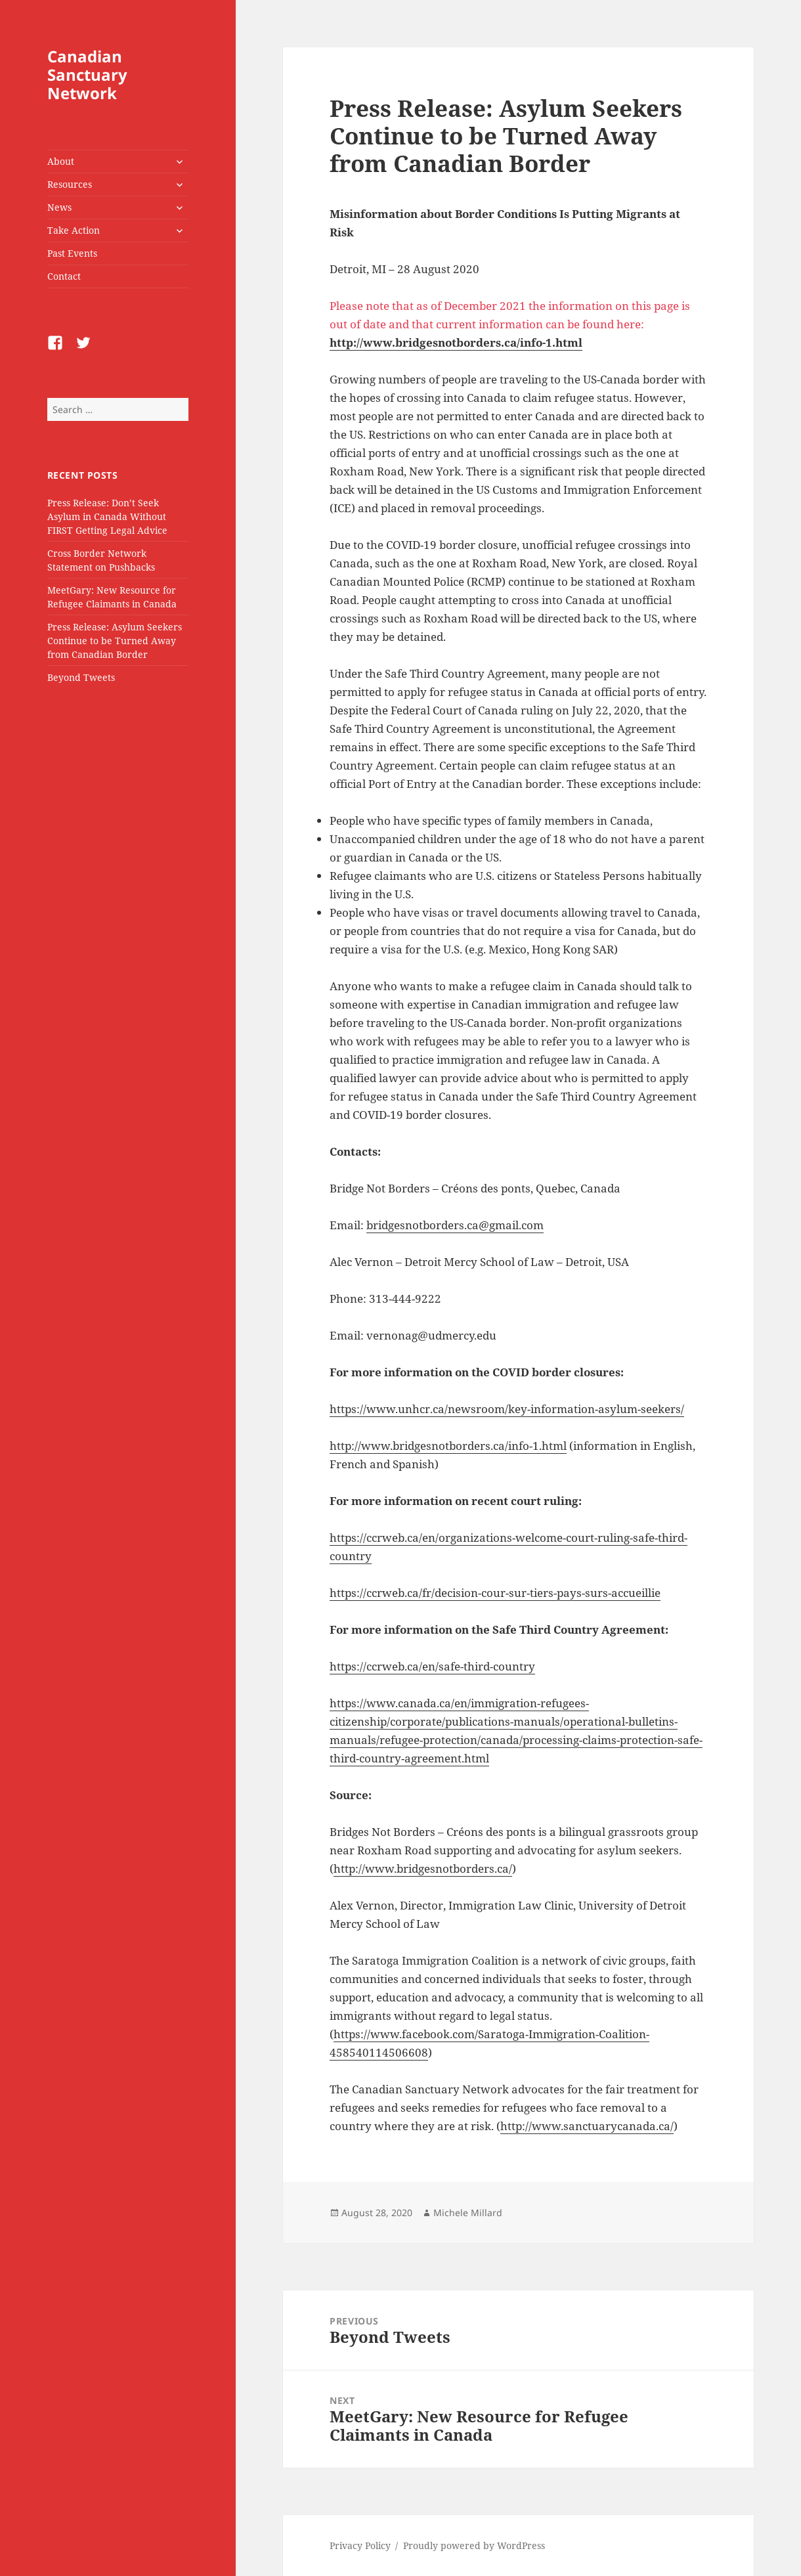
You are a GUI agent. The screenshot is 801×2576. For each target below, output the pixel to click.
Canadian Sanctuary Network (87, 74)
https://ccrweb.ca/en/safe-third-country (432, 1666)
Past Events (72, 253)
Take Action (73, 230)
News (59, 207)
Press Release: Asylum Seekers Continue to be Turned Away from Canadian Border (114, 641)
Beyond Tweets (81, 677)
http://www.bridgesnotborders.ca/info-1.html (448, 1445)
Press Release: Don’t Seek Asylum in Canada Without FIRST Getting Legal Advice (107, 516)
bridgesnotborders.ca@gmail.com (455, 1225)
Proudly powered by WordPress (474, 2545)
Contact (64, 276)
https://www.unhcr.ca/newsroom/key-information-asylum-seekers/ (507, 1408)
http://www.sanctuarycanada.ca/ (587, 2125)
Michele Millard (467, 2212)
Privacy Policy (360, 2545)
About (60, 161)
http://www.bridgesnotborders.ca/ (423, 1868)
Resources (69, 184)
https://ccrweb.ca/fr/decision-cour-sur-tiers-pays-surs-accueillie (495, 1592)
